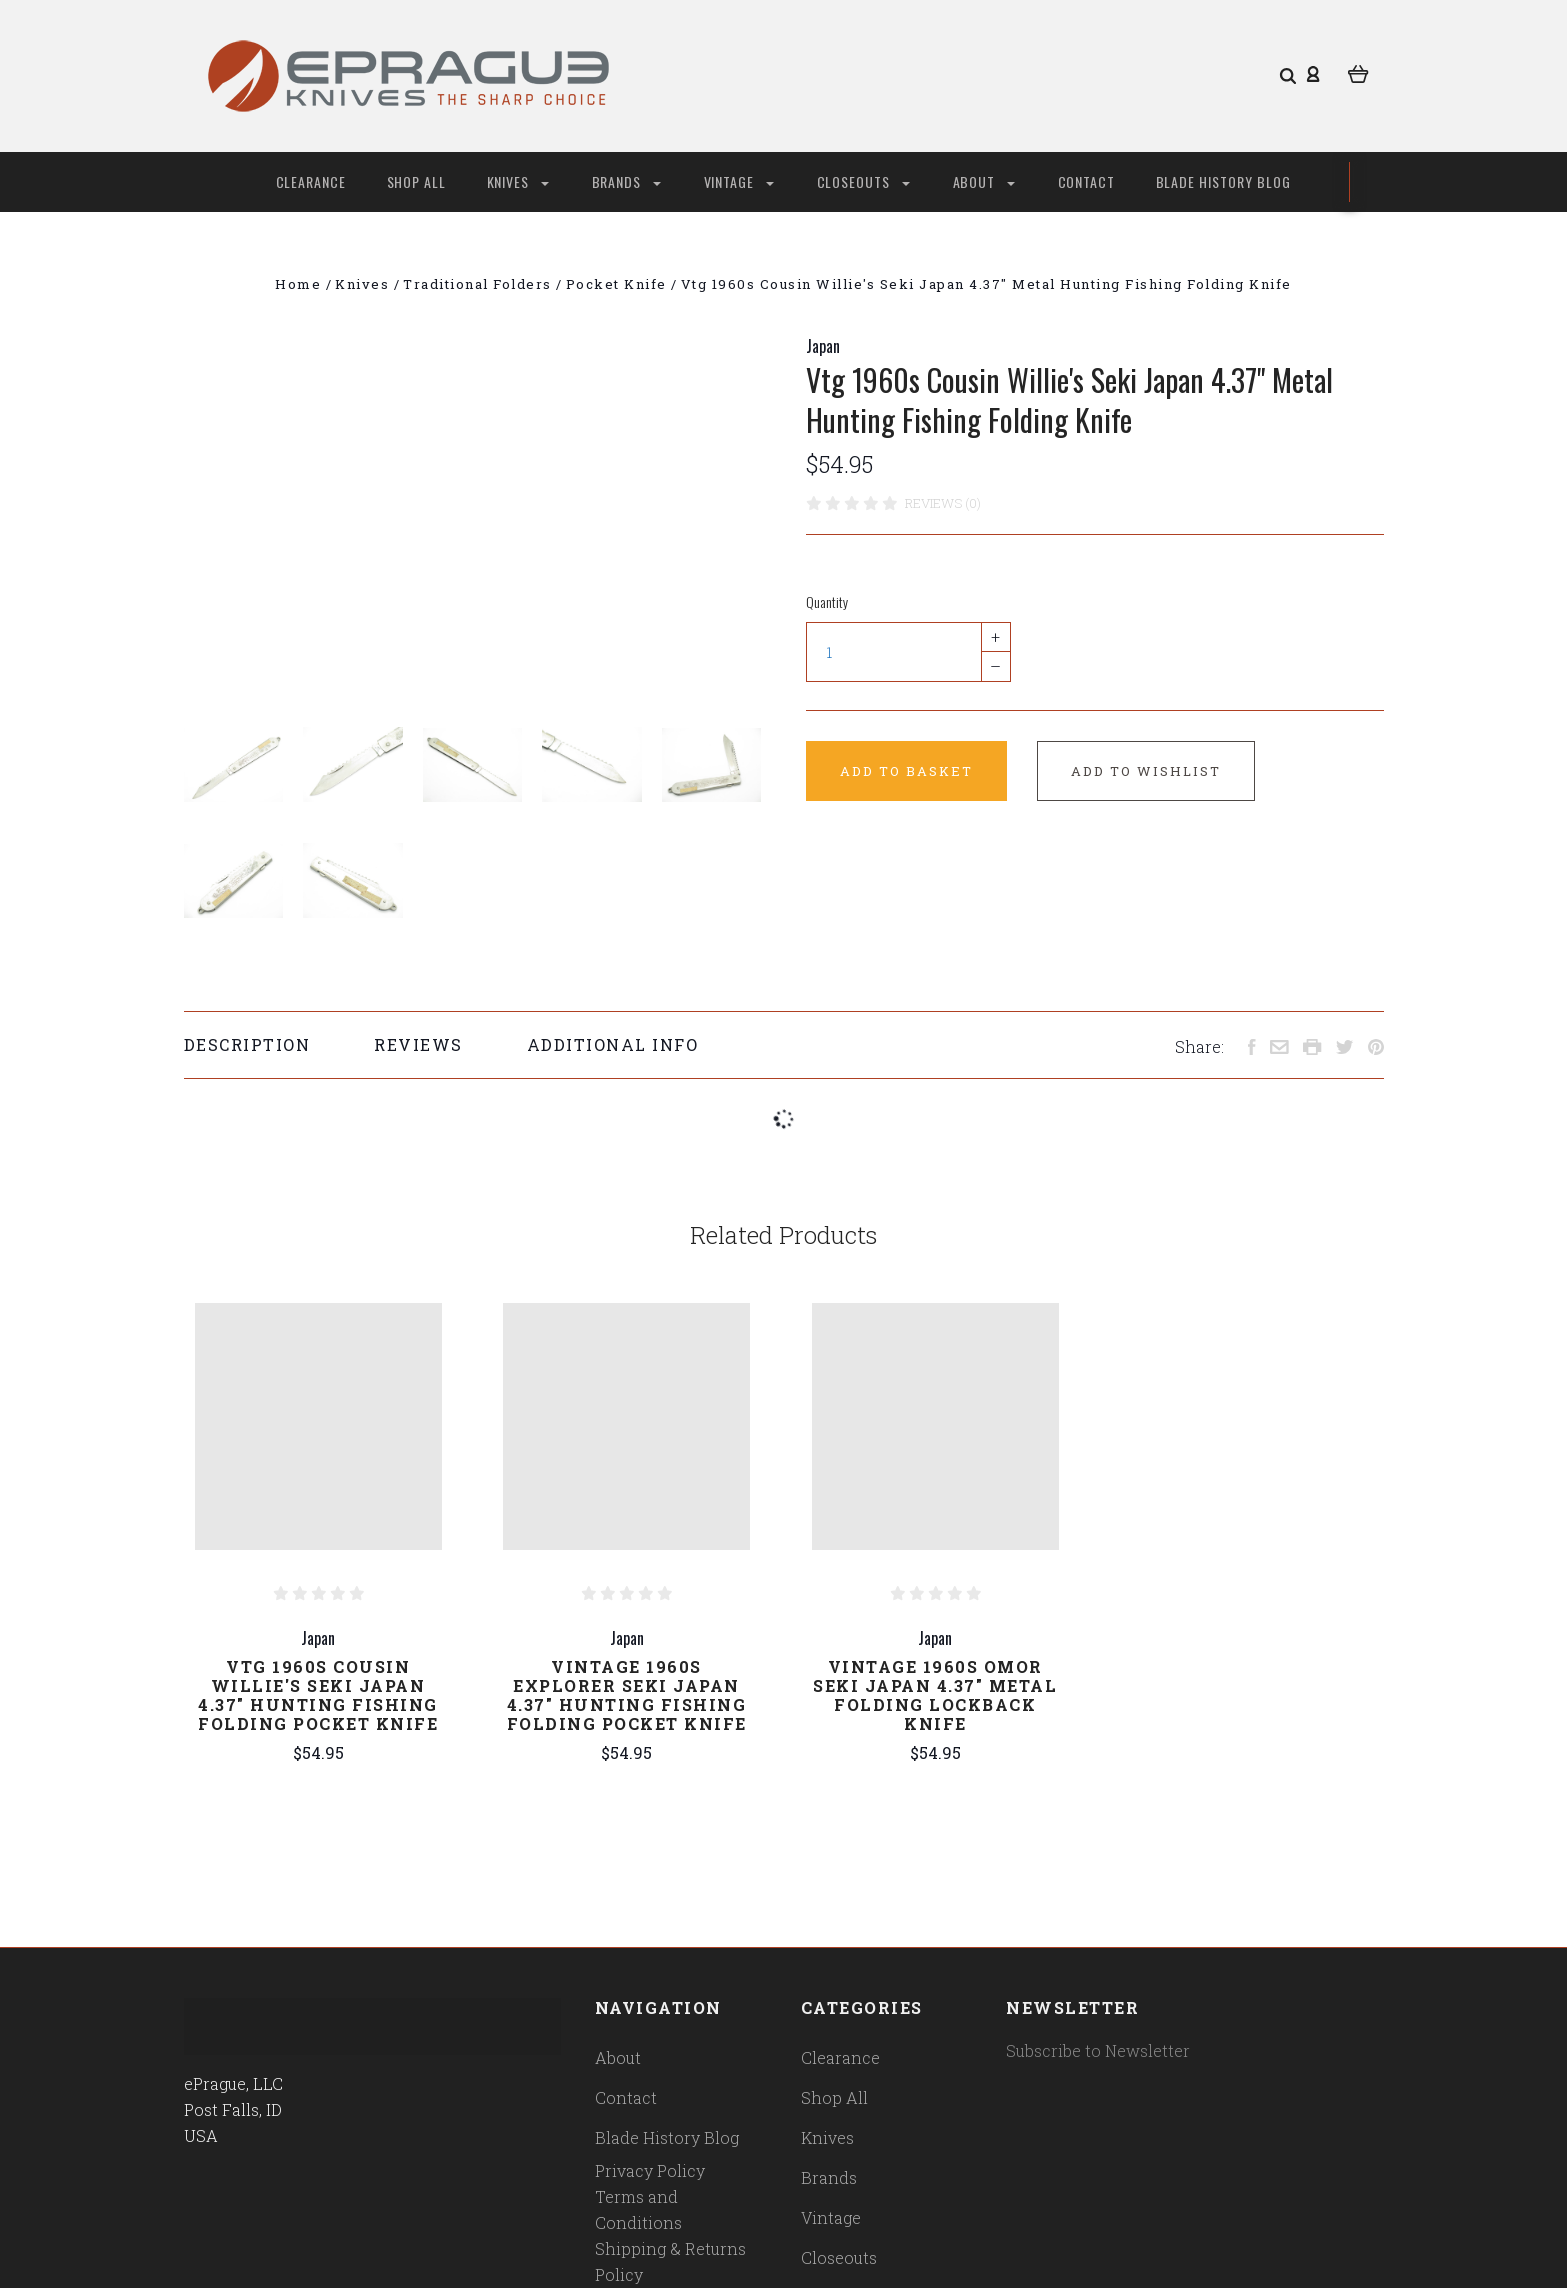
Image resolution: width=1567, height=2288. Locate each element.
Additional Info (613, 1044)
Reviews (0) (943, 503)
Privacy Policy (650, 2170)
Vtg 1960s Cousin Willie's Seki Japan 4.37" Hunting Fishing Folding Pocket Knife (318, 1695)
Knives (518, 181)
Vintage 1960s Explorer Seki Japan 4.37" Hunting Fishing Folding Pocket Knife (627, 1695)
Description (247, 1044)
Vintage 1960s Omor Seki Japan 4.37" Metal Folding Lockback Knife (935, 1695)
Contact (1087, 181)
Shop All (417, 181)
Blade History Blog (1224, 181)
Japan (823, 346)
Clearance (311, 181)
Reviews (418, 1044)
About (984, 181)
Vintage (739, 181)
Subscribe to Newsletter (1098, 2050)
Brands (626, 181)
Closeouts (863, 181)
